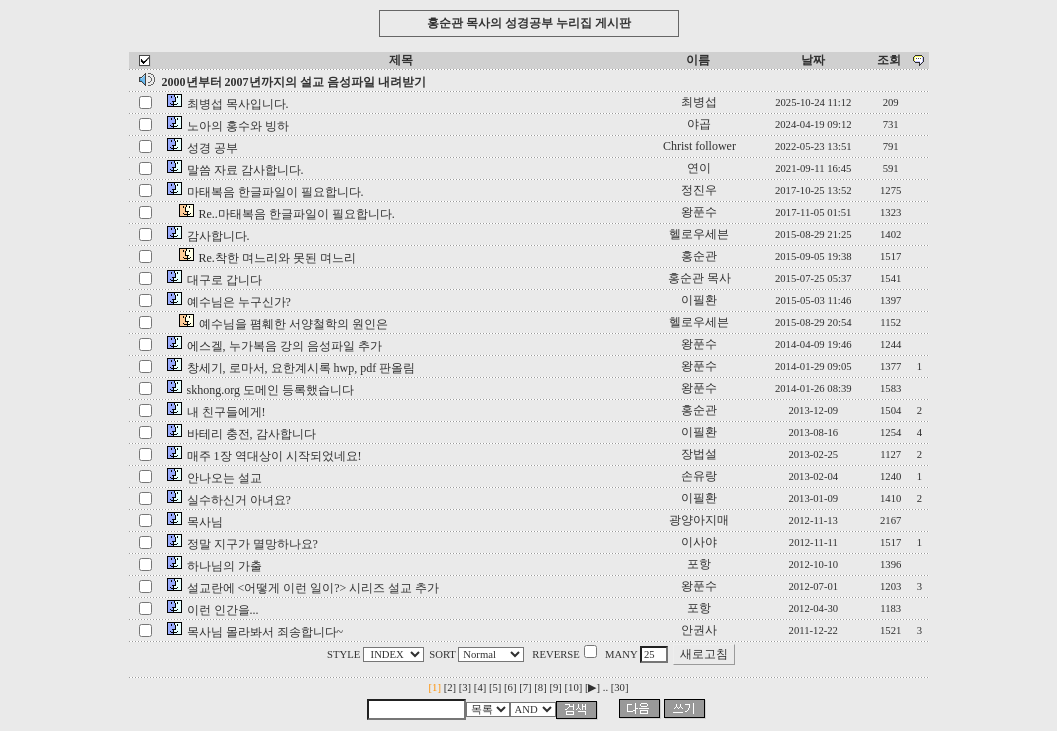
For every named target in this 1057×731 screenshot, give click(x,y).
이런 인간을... (223, 610)
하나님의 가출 (224, 566)
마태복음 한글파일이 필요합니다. (275, 192)
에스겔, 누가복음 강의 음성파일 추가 (284, 346)
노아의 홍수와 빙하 (238, 126)
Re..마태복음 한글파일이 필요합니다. (297, 214)
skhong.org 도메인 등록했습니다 (270, 390)
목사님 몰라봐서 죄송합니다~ (265, 632)
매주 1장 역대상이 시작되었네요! (274, 456)
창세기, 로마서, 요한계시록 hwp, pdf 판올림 (301, 368)
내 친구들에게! (226, 412)
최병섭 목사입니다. (238, 104)
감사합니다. (218, 236)
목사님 (205, 522)
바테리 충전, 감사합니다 (251, 434)
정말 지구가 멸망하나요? (252, 544)
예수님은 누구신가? (239, 302)
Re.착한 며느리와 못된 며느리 (277, 258)
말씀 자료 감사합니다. (245, 170)
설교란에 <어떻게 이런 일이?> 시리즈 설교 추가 (313, 588)
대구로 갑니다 (224, 280)
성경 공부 (212, 148)
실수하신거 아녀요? (239, 500)
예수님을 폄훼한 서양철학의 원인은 (293, 324)
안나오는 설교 (224, 478)
